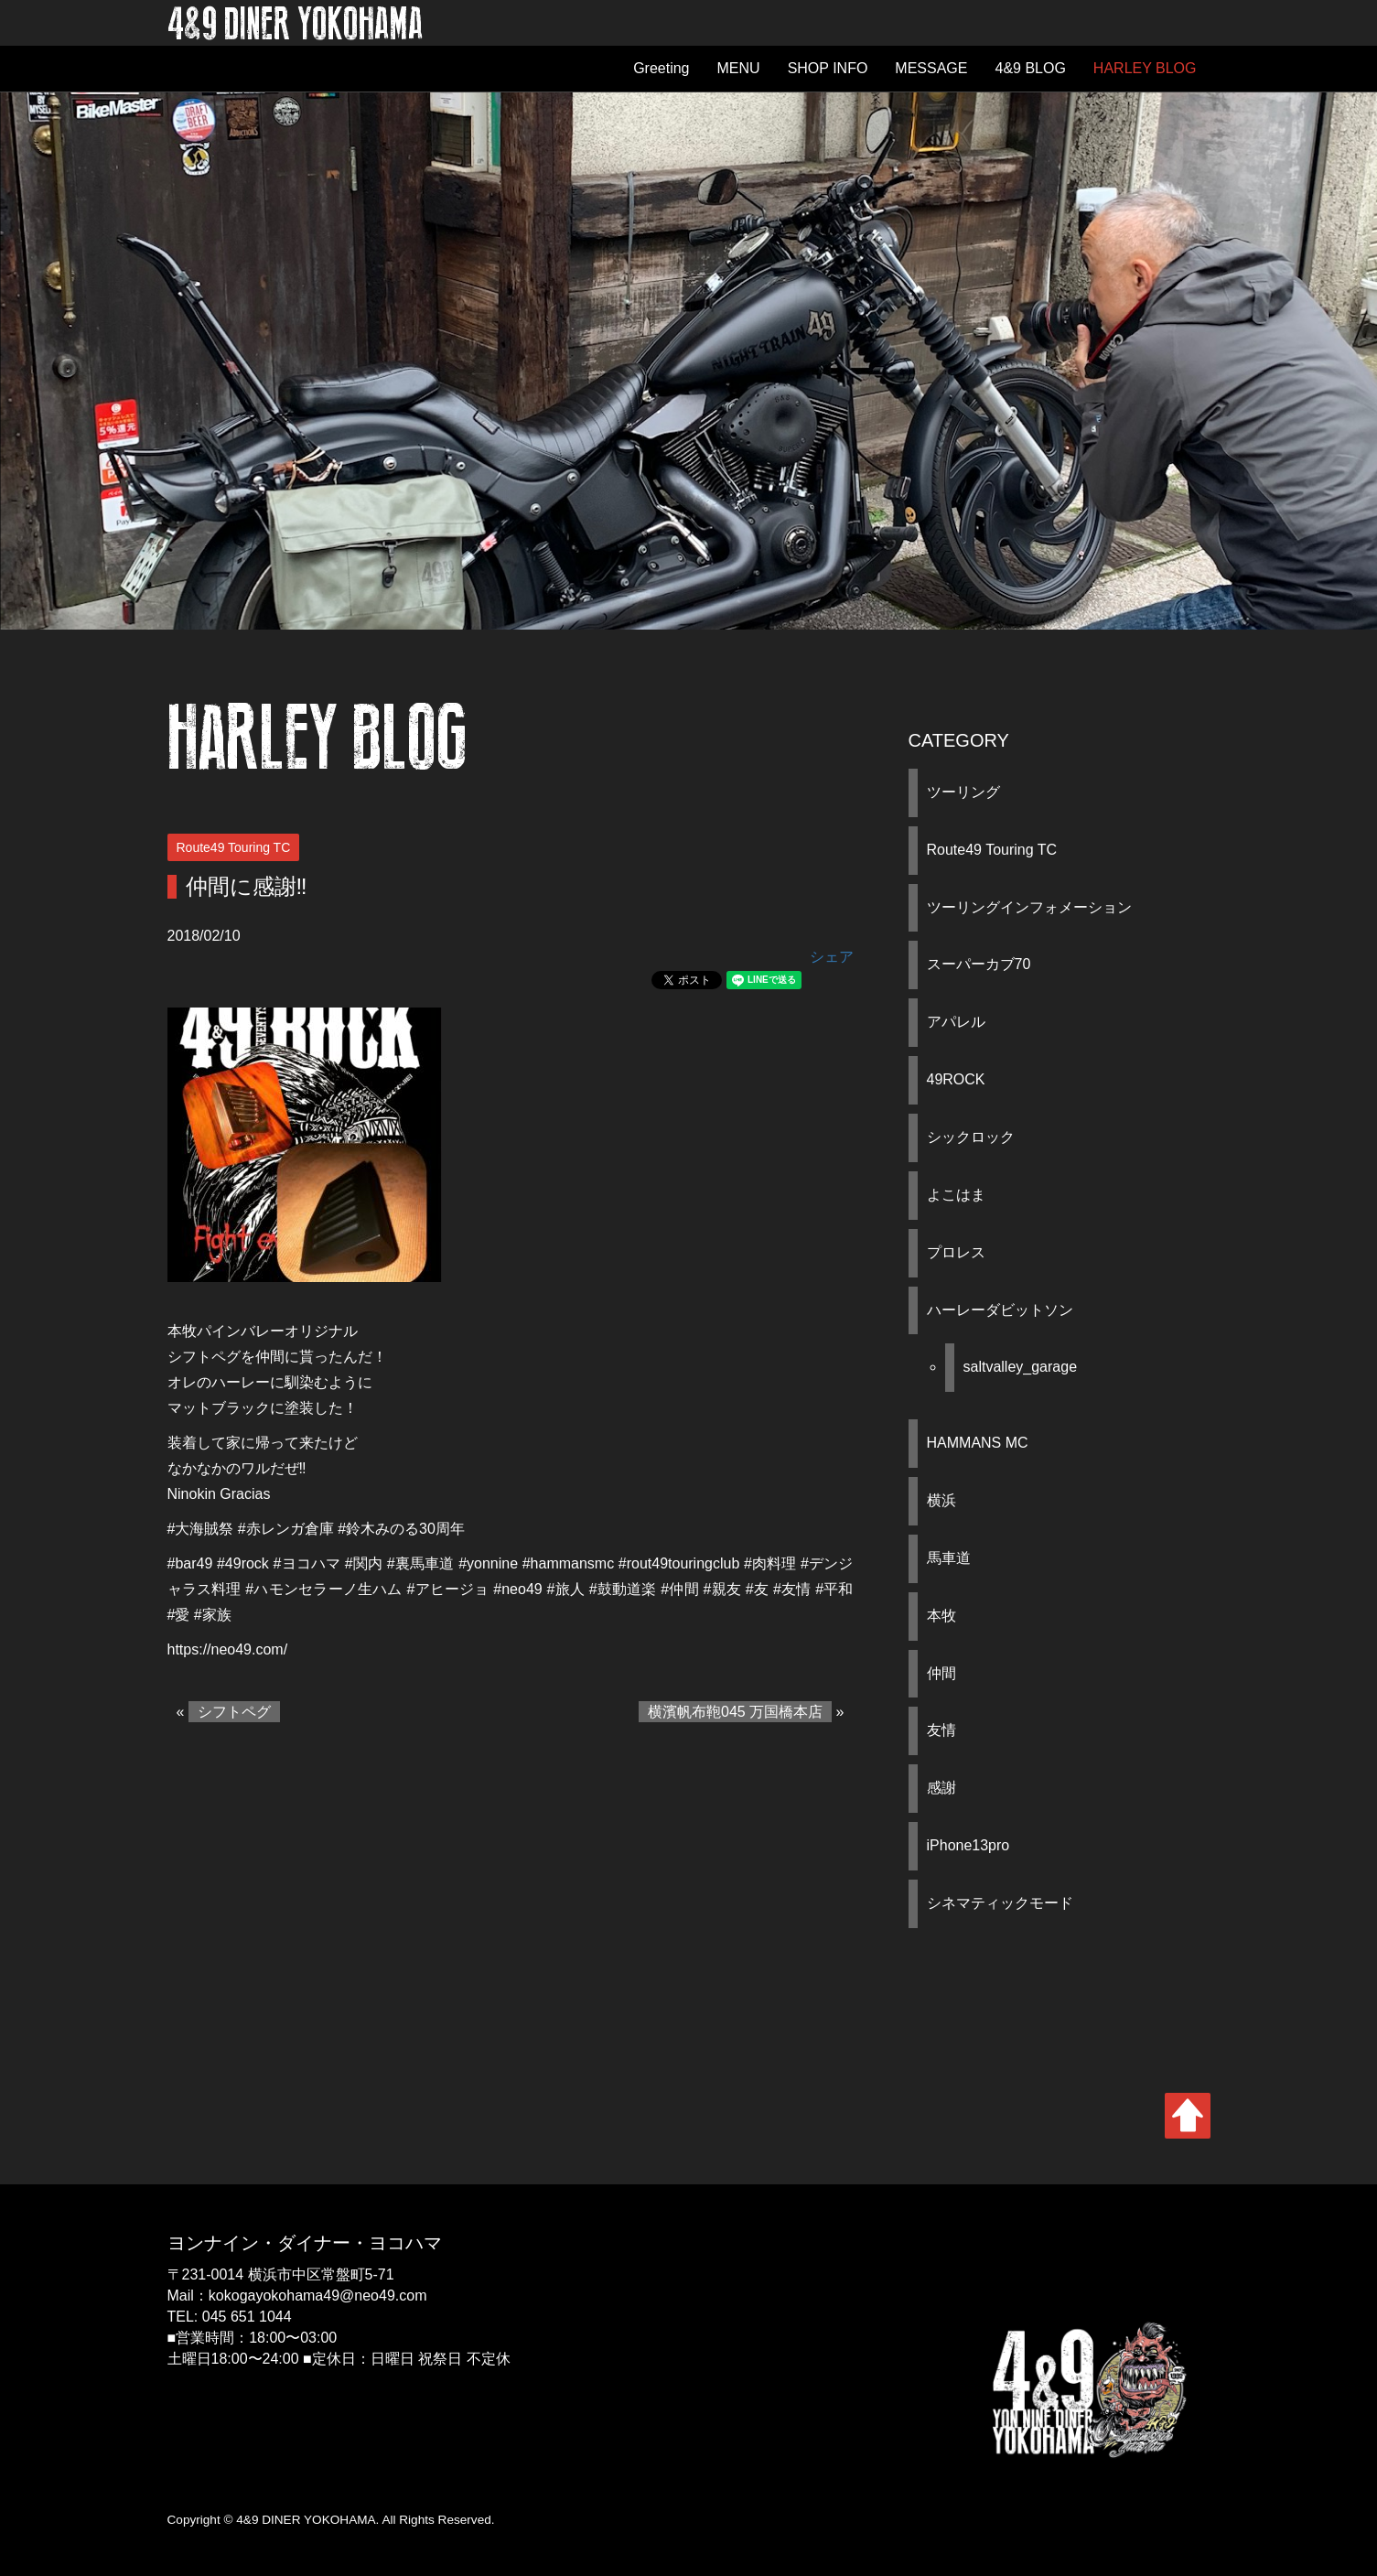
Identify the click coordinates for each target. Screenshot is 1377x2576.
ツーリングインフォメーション (1029, 907)
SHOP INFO (828, 68)
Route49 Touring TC (992, 849)
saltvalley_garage (1020, 1366)
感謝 (941, 1787)
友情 (941, 1730)
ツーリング (963, 792)
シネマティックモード (1000, 1903)
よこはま (956, 1194)
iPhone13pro (968, 1845)
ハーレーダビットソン (1000, 1310)
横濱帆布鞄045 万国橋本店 (735, 1711)
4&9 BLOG (1030, 68)
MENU (738, 68)
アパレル (956, 1021)
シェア (832, 957)
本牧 (941, 1615)
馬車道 (949, 1558)
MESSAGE (931, 68)
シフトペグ (234, 1711)
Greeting (661, 68)
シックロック (971, 1137)
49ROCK (956, 1079)
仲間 (941, 1673)
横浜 (941, 1500)
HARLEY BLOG (1145, 68)
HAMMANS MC (977, 1442)
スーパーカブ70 (979, 964)
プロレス (956, 1252)
